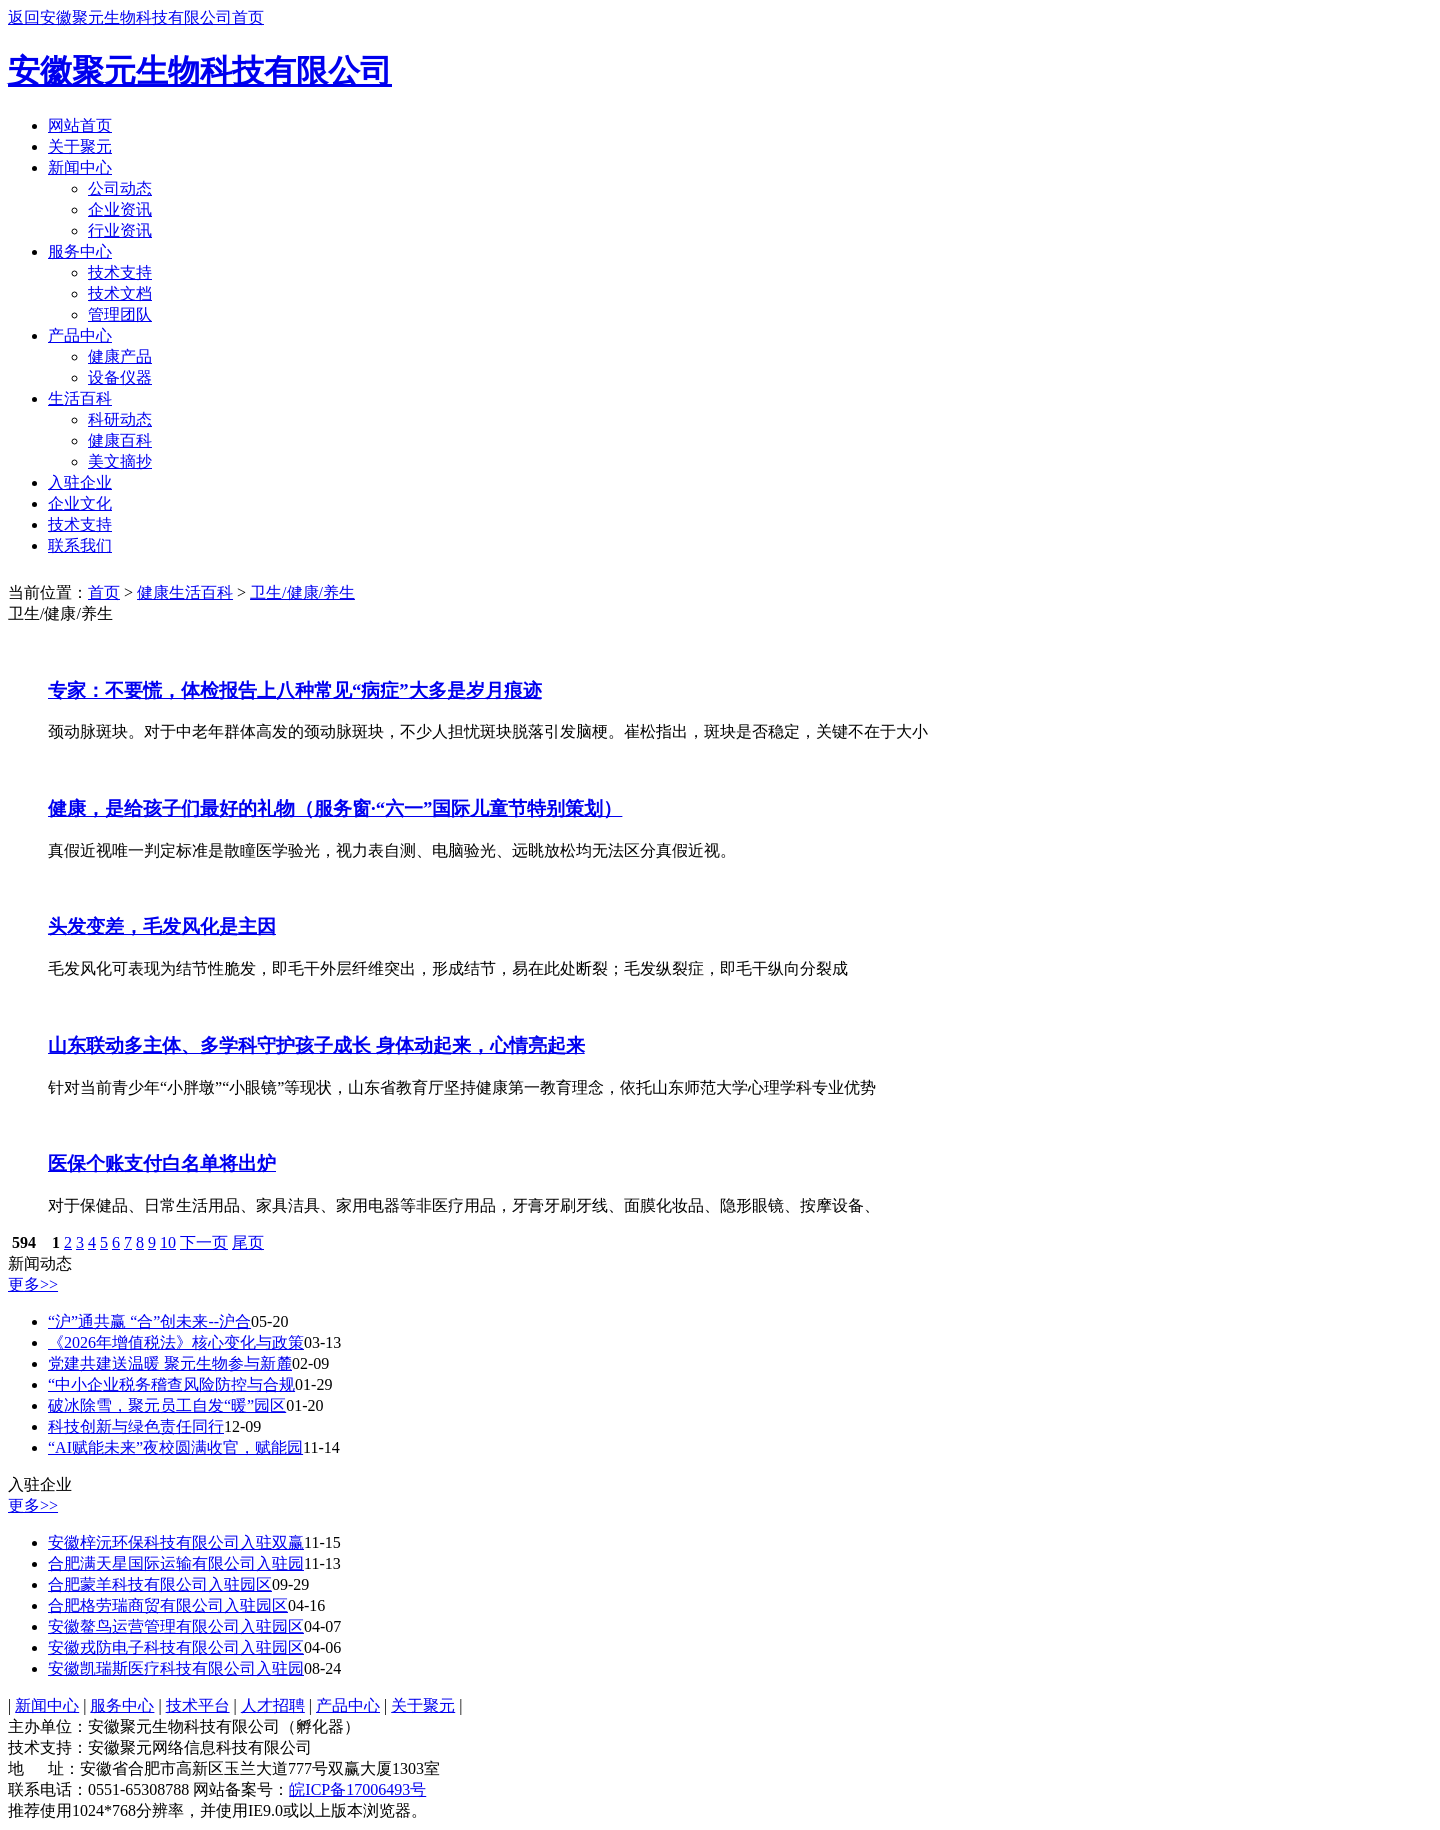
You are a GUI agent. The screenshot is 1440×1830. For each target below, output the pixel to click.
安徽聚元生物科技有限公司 (200, 71)
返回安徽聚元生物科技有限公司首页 (136, 17)
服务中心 (80, 251)
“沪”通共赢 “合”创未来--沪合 (149, 1321)
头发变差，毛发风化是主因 (162, 926)
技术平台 (198, 1705)
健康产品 (120, 356)
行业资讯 (120, 230)
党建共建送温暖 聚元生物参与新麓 (170, 1363)
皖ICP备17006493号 (357, 1789)
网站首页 (80, 125)
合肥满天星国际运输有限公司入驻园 (176, 1563)
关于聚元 (80, 146)
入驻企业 (80, 482)
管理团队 (120, 314)
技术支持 (120, 272)
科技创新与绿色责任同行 (136, 1426)
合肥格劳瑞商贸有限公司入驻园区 (168, 1605)
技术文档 (120, 293)
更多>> (33, 1284)
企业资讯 (120, 209)
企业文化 (80, 503)
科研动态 (120, 419)
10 (168, 1242)
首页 (104, 592)
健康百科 (120, 440)
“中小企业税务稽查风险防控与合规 (171, 1384)
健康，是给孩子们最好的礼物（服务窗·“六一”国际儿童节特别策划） (335, 808)
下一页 (204, 1242)
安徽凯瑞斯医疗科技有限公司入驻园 (176, 1668)
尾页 (248, 1242)
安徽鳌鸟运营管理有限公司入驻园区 (176, 1626)
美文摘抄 (120, 461)
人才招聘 (273, 1705)
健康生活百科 (185, 592)
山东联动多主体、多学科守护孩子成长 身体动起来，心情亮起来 (316, 1045)
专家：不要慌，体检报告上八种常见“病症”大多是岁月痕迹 (295, 690)
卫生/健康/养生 (302, 592)
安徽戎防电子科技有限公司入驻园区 (176, 1647)
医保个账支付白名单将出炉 (162, 1163)
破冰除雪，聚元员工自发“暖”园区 (167, 1405)
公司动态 (120, 188)
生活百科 (80, 398)
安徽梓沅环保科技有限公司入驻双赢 (176, 1542)
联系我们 (80, 545)
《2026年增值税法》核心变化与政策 (176, 1342)
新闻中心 (80, 167)
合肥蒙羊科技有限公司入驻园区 (160, 1584)
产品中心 (80, 335)
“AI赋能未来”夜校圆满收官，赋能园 (175, 1447)
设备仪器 (120, 377)
